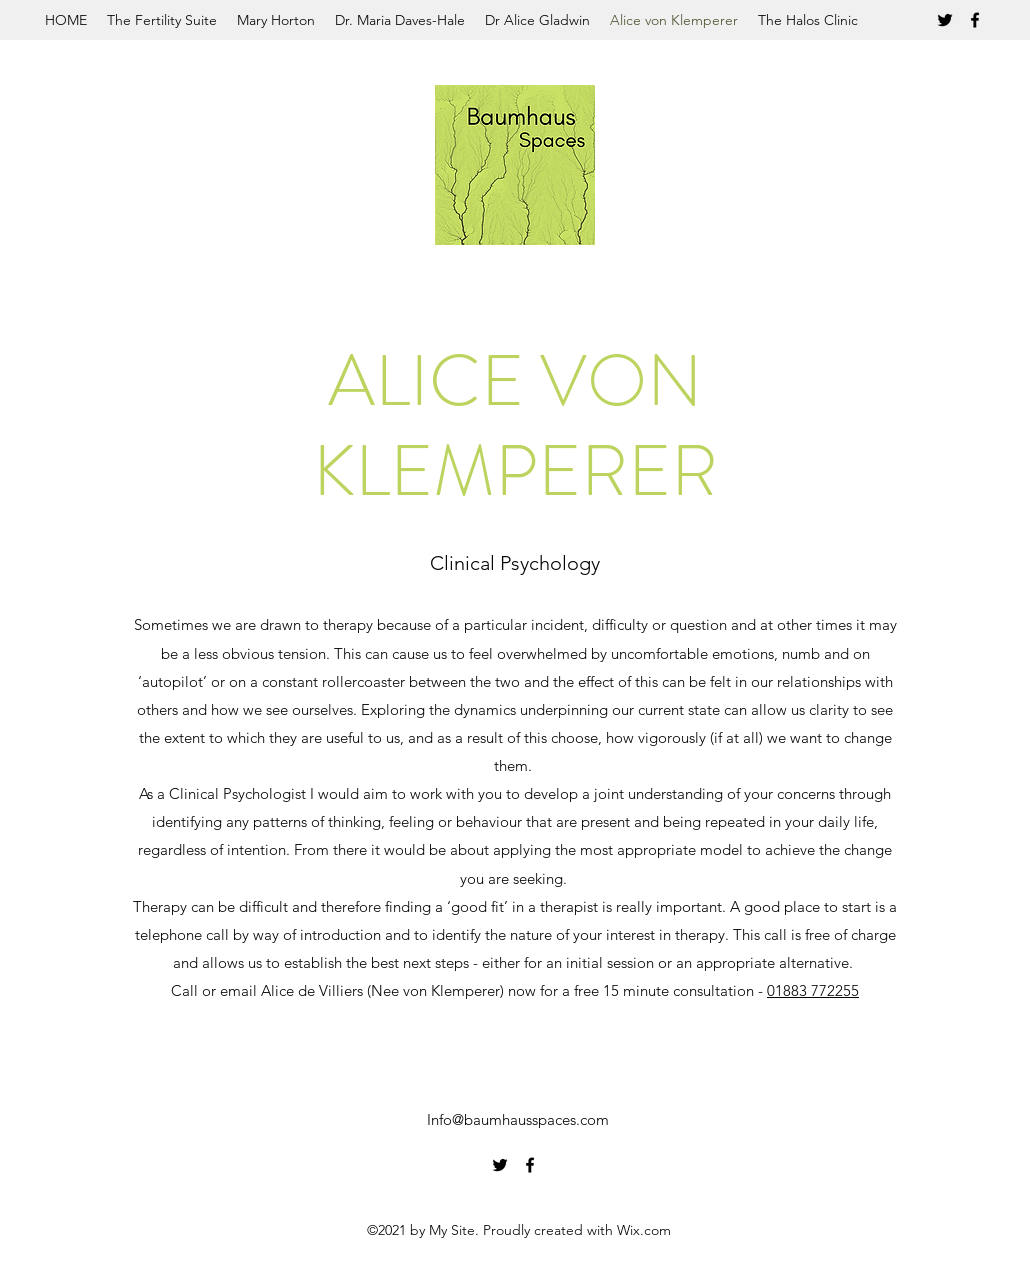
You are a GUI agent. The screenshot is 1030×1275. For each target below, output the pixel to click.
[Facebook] (975, 20)
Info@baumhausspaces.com (518, 1119)
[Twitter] (945, 20)
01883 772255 (813, 990)
